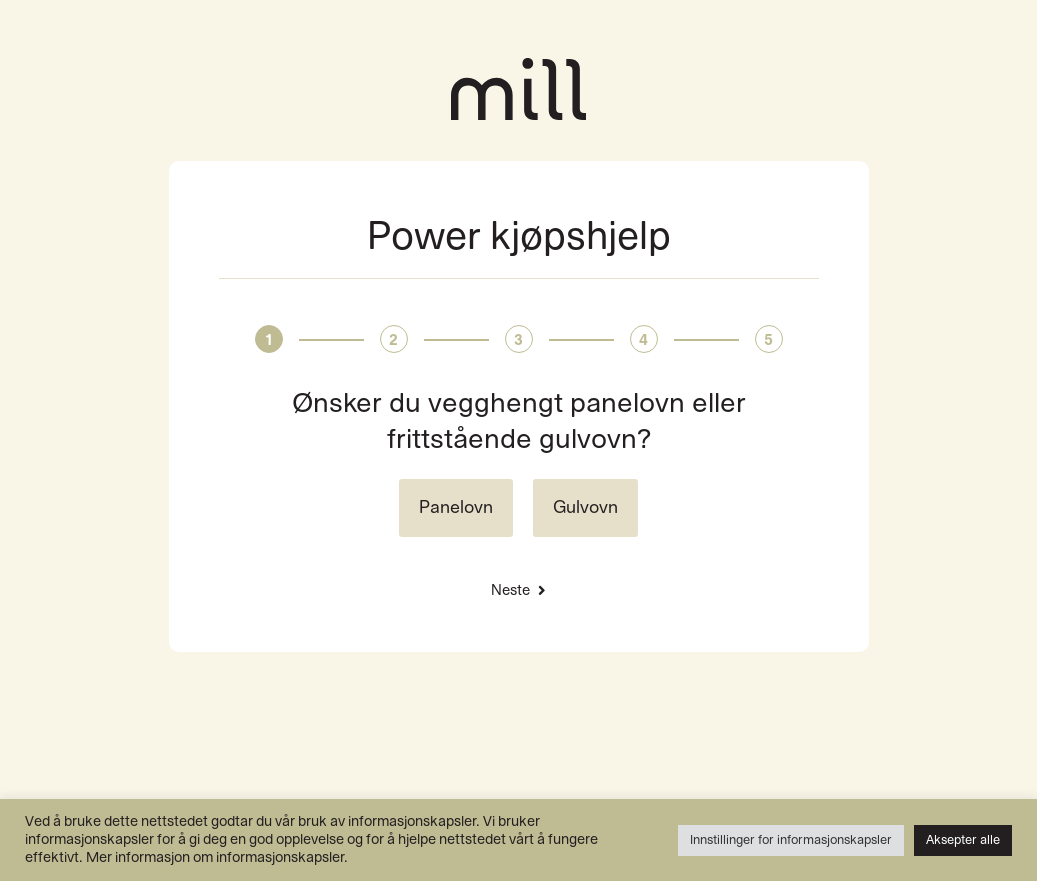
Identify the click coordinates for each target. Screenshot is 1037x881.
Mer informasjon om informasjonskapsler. (217, 857)
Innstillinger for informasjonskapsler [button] (791, 840)
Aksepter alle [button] (963, 840)
